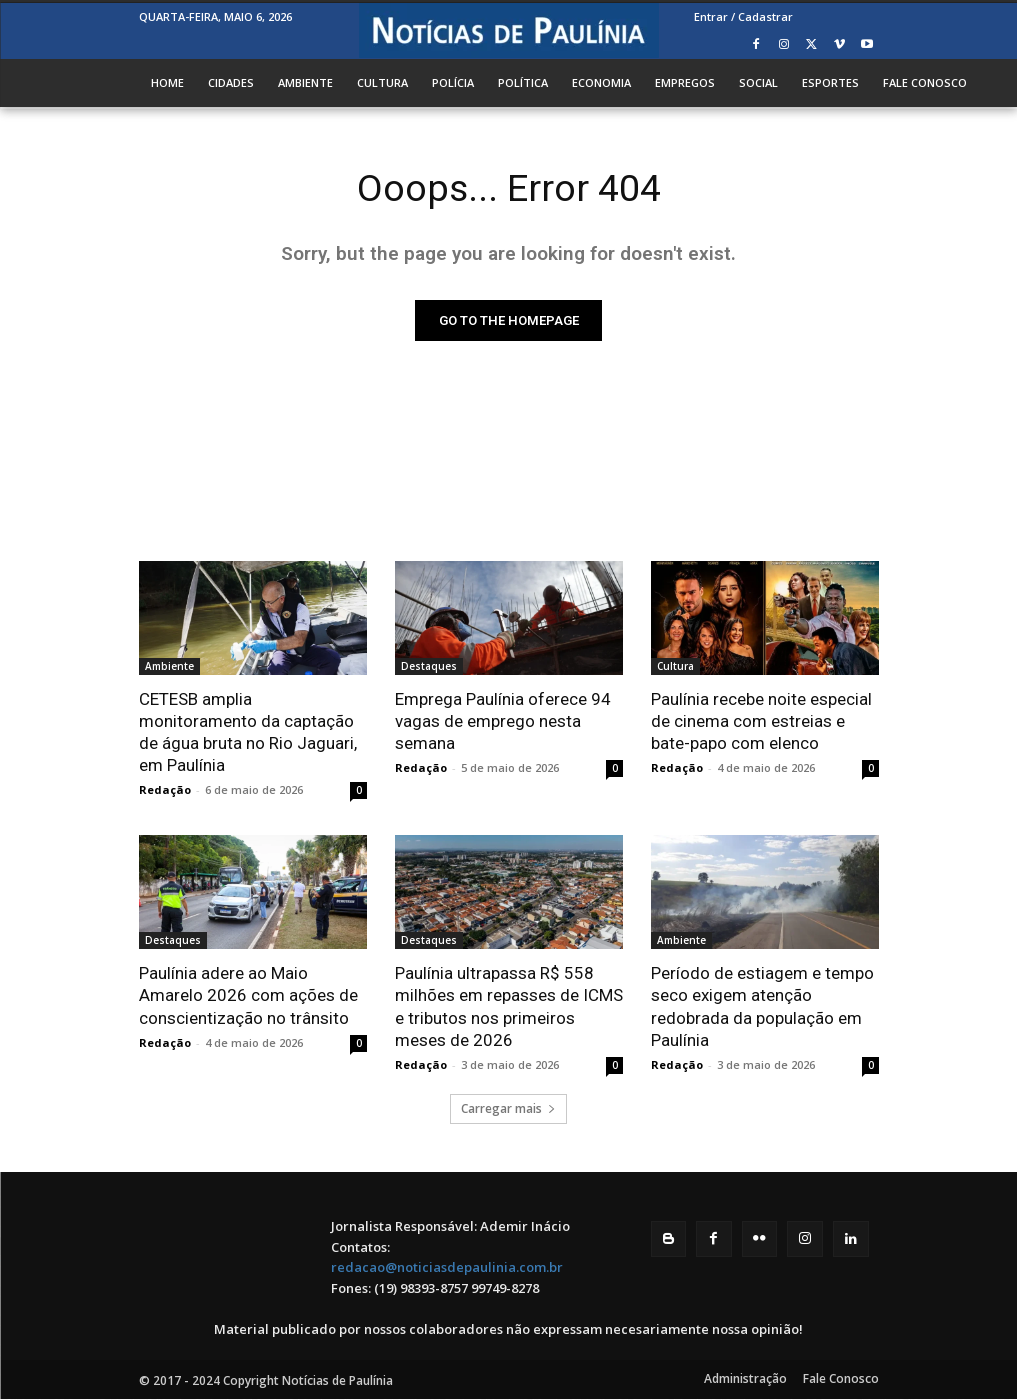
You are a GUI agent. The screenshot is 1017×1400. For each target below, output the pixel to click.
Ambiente (169, 667)
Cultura (675, 667)
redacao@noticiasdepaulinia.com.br (447, 1269)
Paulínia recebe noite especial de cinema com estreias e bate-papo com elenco (761, 722)
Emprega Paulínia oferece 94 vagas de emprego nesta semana (503, 722)
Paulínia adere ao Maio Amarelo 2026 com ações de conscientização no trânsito (248, 997)
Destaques (429, 667)
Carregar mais (508, 1109)
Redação (165, 791)
